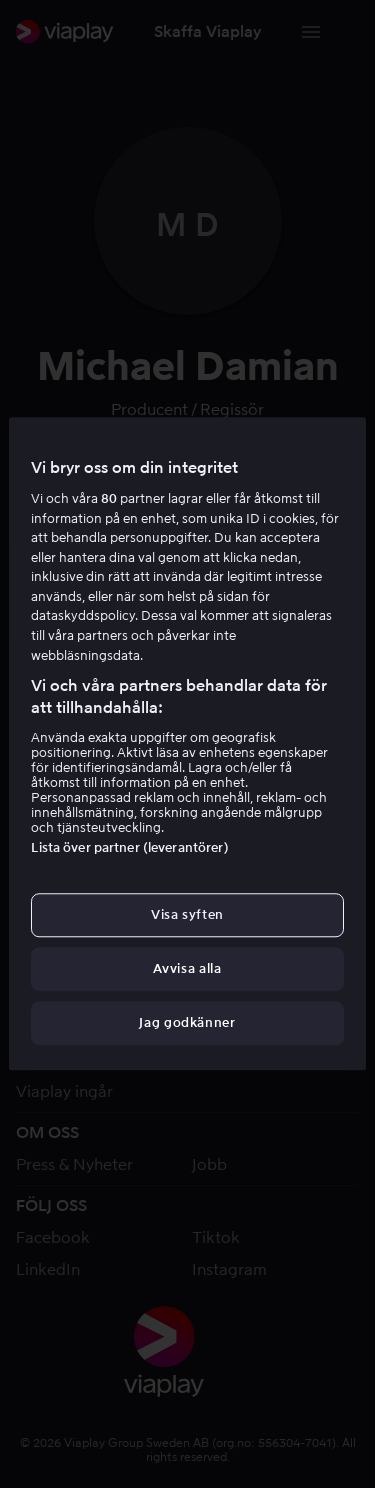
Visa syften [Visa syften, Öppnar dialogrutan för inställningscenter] (187, 914)
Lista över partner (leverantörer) (129, 847)
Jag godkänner (187, 1023)
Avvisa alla (187, 968)
